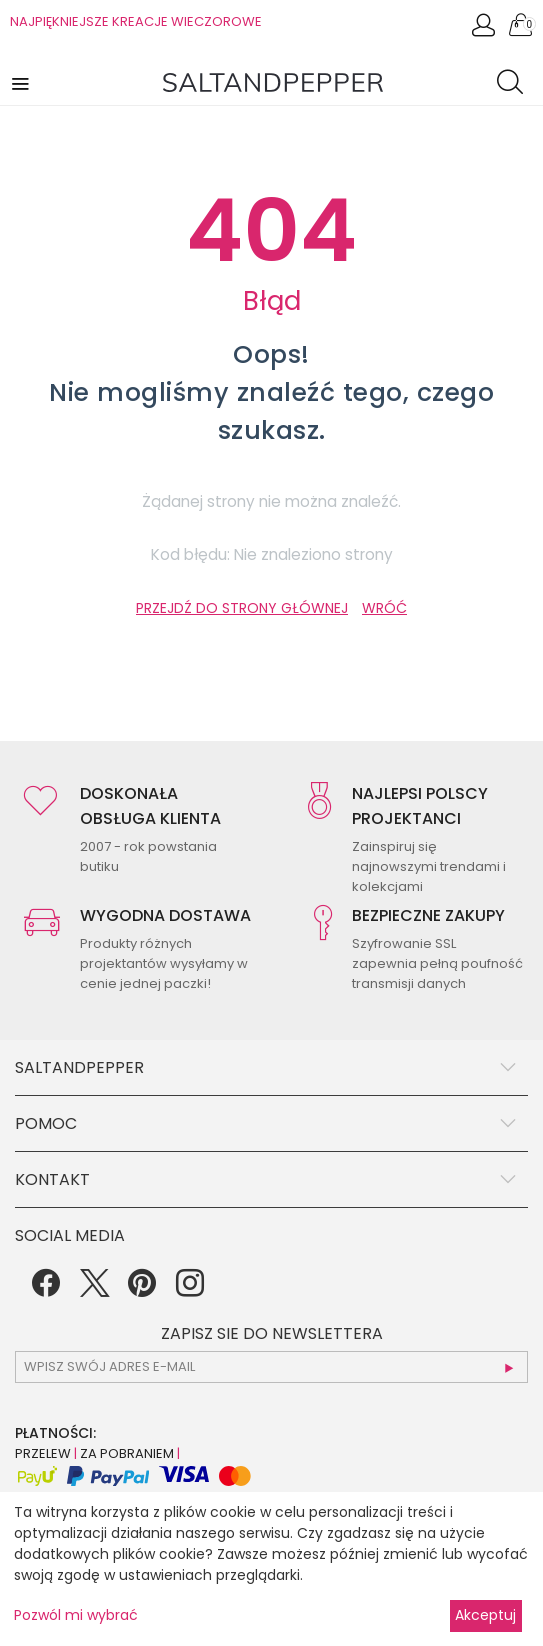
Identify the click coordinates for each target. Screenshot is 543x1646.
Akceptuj (485, 1615)
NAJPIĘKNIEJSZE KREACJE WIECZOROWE (136, 21)
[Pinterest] (142, 1290)
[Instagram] (190, 1290)
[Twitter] (94, 1290)
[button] (22, 82)
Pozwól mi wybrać (76, 1615)
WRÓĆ (384, 608)
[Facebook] (46, 1290)
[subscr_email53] (271, 1367)
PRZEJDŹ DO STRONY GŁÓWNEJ (242, 608)
